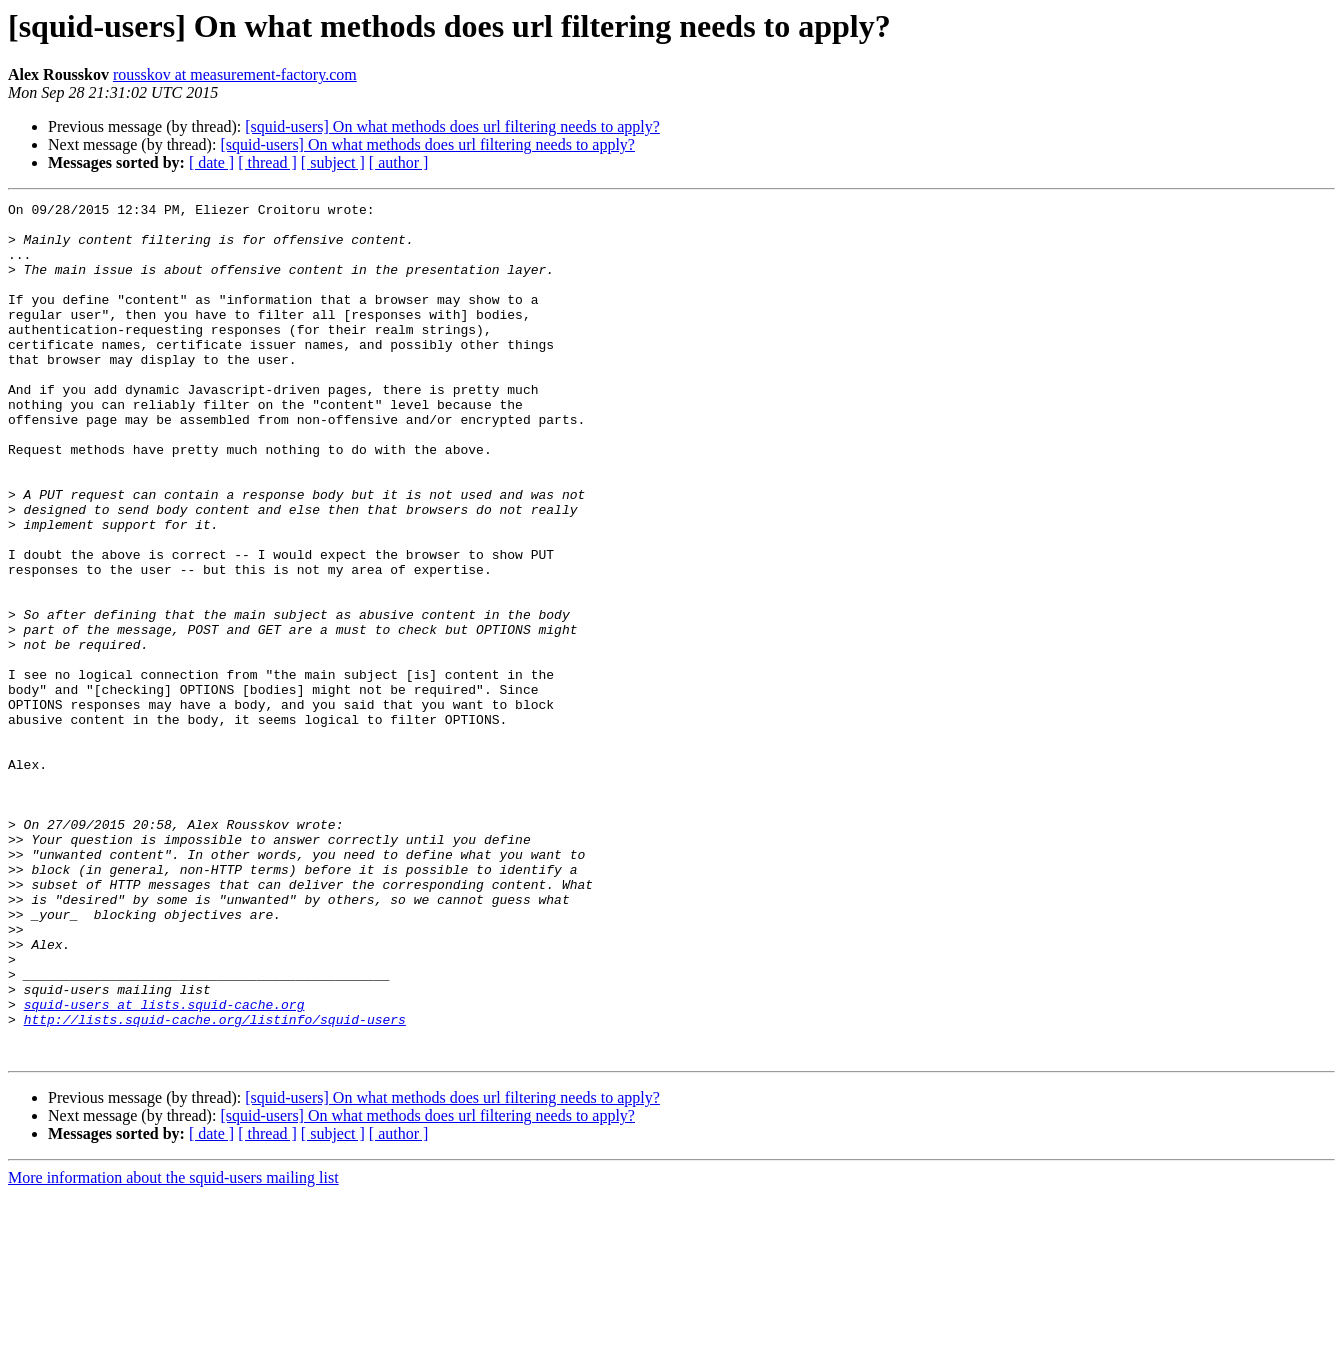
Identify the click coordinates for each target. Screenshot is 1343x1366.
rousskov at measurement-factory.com (235, 74)
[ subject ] (333, 162)
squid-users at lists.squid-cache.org (164, 1166)
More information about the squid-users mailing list (173, 1348)
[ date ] (211, 162)
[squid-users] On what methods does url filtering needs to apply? (452, 126)
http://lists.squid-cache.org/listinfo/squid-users (215, 1184)
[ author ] (399, 162)
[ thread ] (267, 162)
